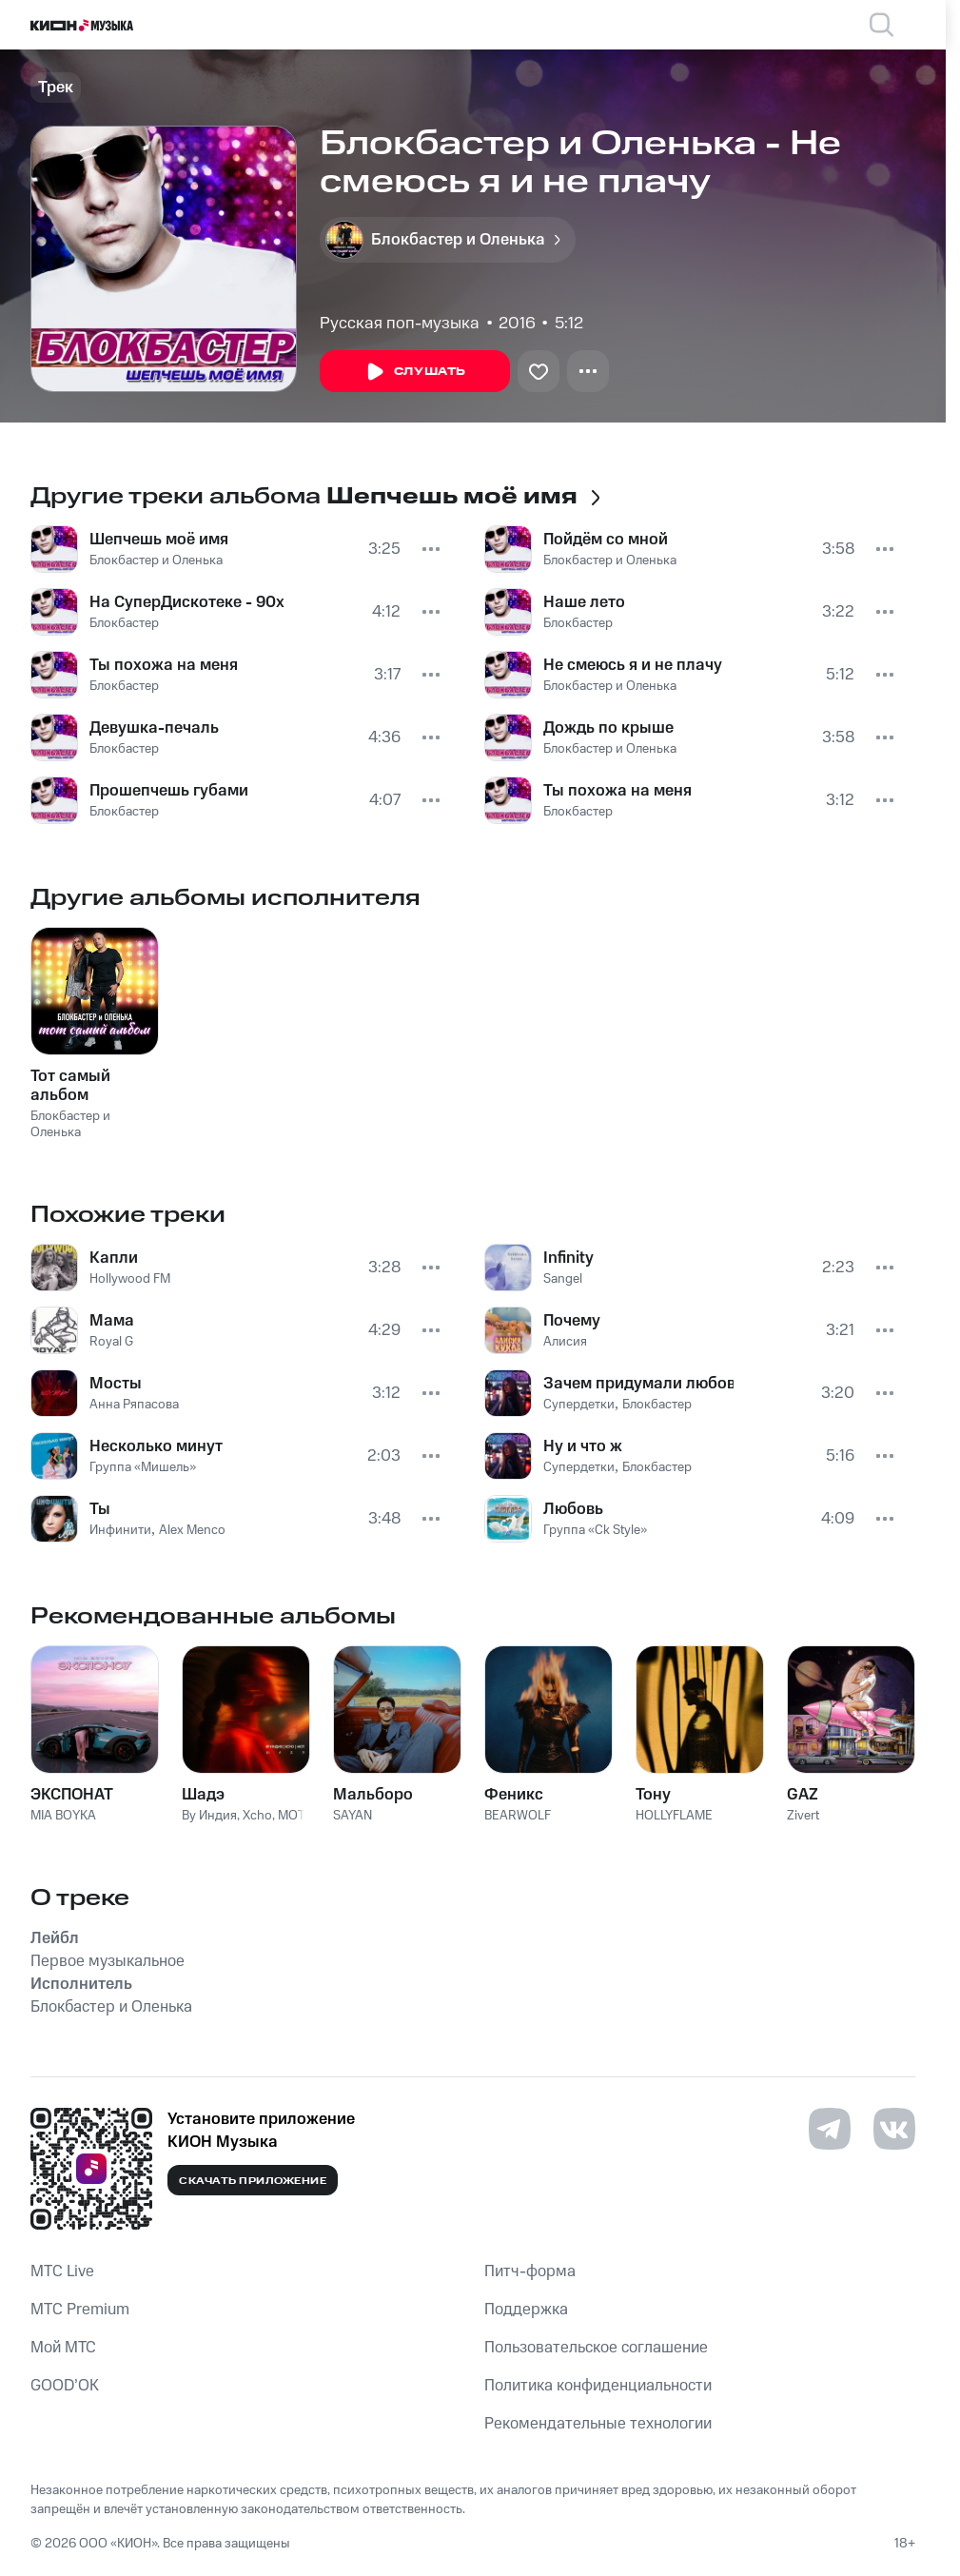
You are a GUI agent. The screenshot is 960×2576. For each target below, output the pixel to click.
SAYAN (352, 1815)
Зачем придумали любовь (638, 1383)
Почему (571, 1320)
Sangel (562, 1278)
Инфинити (120, 1530)
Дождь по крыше (608, 728)
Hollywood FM (129, 1278)
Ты (99, 1509)
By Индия (209, 1815)
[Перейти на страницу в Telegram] (830, 2129)
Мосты (115, 1383)
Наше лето (584, 602)
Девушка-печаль (154, 728)
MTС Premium (79, 2309)
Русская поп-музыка (400, 323)
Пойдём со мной (605, 539)
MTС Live (62, 2271)
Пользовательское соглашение (596, 2347)
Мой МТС (63, 2347)
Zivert (803, 1815)
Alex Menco (192, 1530)
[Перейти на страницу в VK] (894, 2129)
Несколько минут (156, 1446)
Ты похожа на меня (163, 665)
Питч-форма (530, 2271)
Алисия (565, 1341)
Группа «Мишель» (142, 1467)
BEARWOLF (517, 1815)
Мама (111, 1320)
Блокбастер (124, 623)
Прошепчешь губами (168, 790)
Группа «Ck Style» (595, 1530)
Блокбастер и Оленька (156, 560)
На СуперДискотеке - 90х (186, 602)
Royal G (111, 1341)
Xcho (257, 1815)
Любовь (573, 1509)
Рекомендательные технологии (598, 2423)
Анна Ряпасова (134, 1404)
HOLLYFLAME (674, 1815)
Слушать (414, 372)
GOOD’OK (64, 2385)
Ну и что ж (582, 1446)
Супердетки (579, 1404)
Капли (113, 1258)
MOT (291, 1815)
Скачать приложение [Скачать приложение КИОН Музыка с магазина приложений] (252, 2181)
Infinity (568, 1258)
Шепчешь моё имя (158, 539)
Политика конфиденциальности (598, 2385)
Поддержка (526, 2309)
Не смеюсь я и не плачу (632, 665)
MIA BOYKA (63, 1815)
